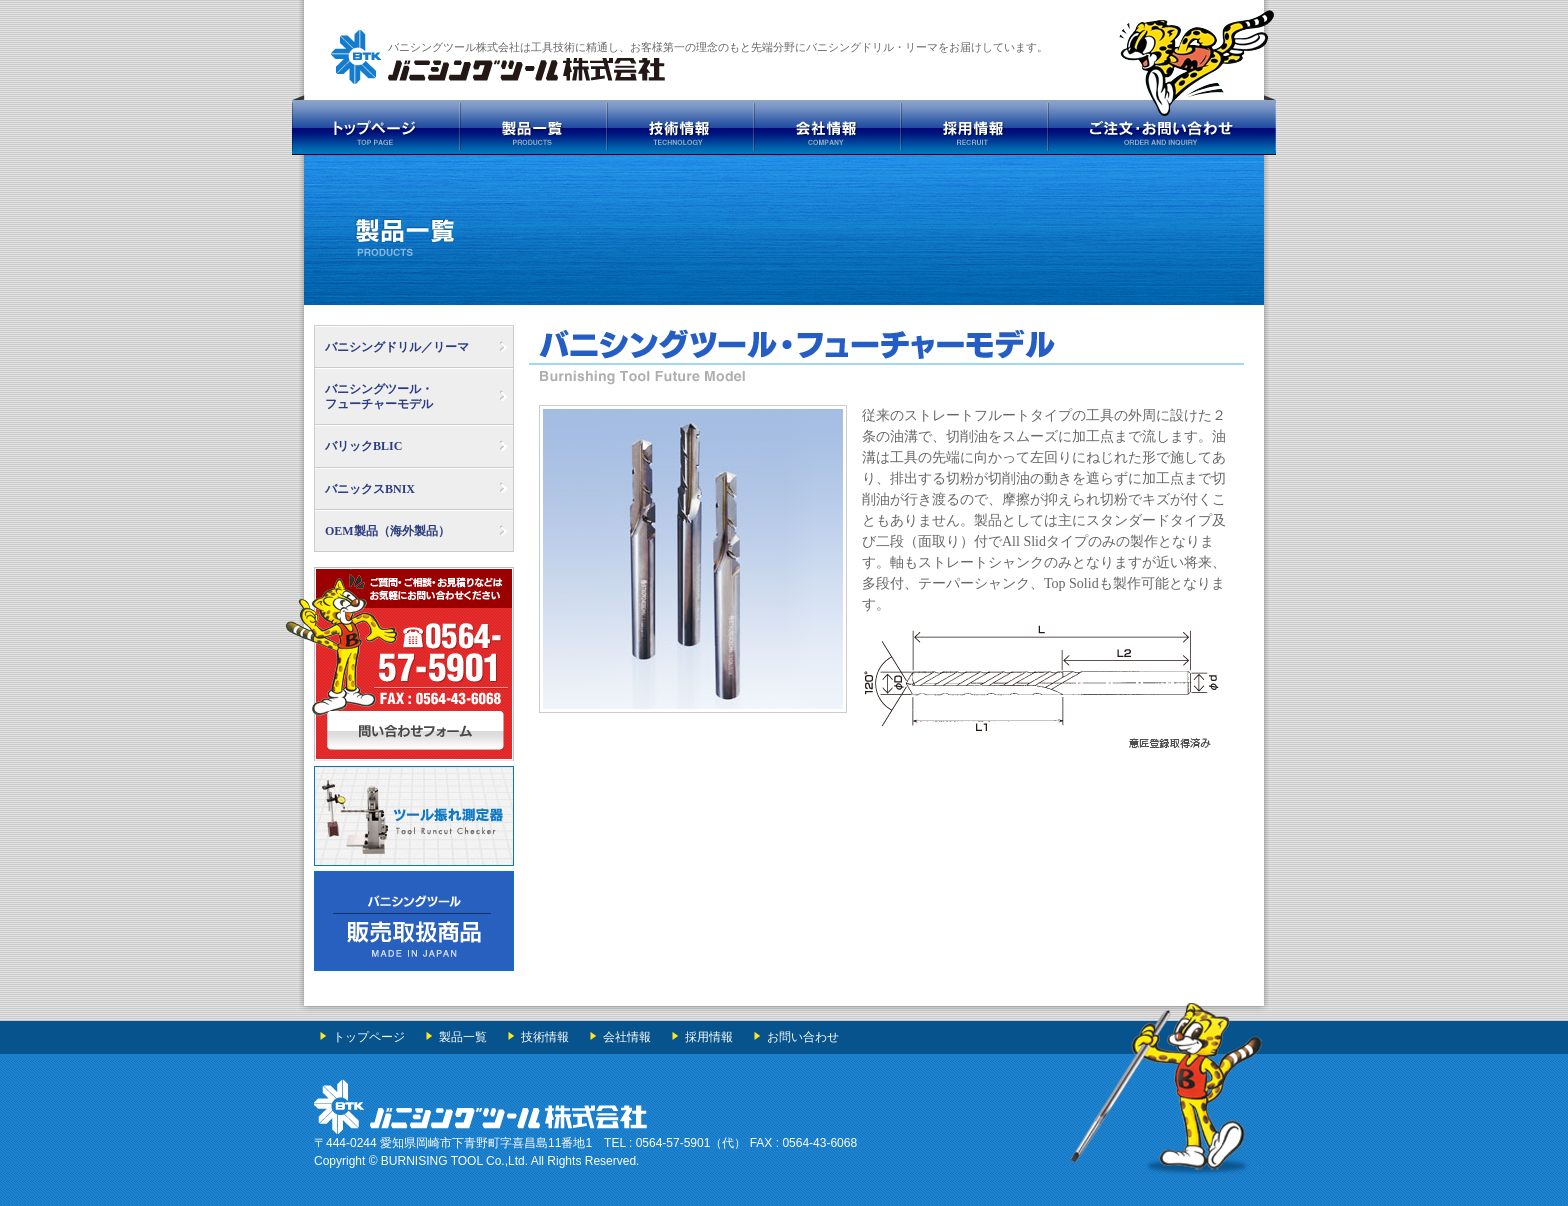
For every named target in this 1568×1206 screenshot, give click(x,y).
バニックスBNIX (370, 489)
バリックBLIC (363, 446)
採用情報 (709, 1037)
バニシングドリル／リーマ (397, 347)
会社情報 (627, 1037)
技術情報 (545, 1037)
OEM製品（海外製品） (387, 531)
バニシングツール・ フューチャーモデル (379, 396)
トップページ (369, 1037)
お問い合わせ (803, 1037)
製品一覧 (463, 1037)
